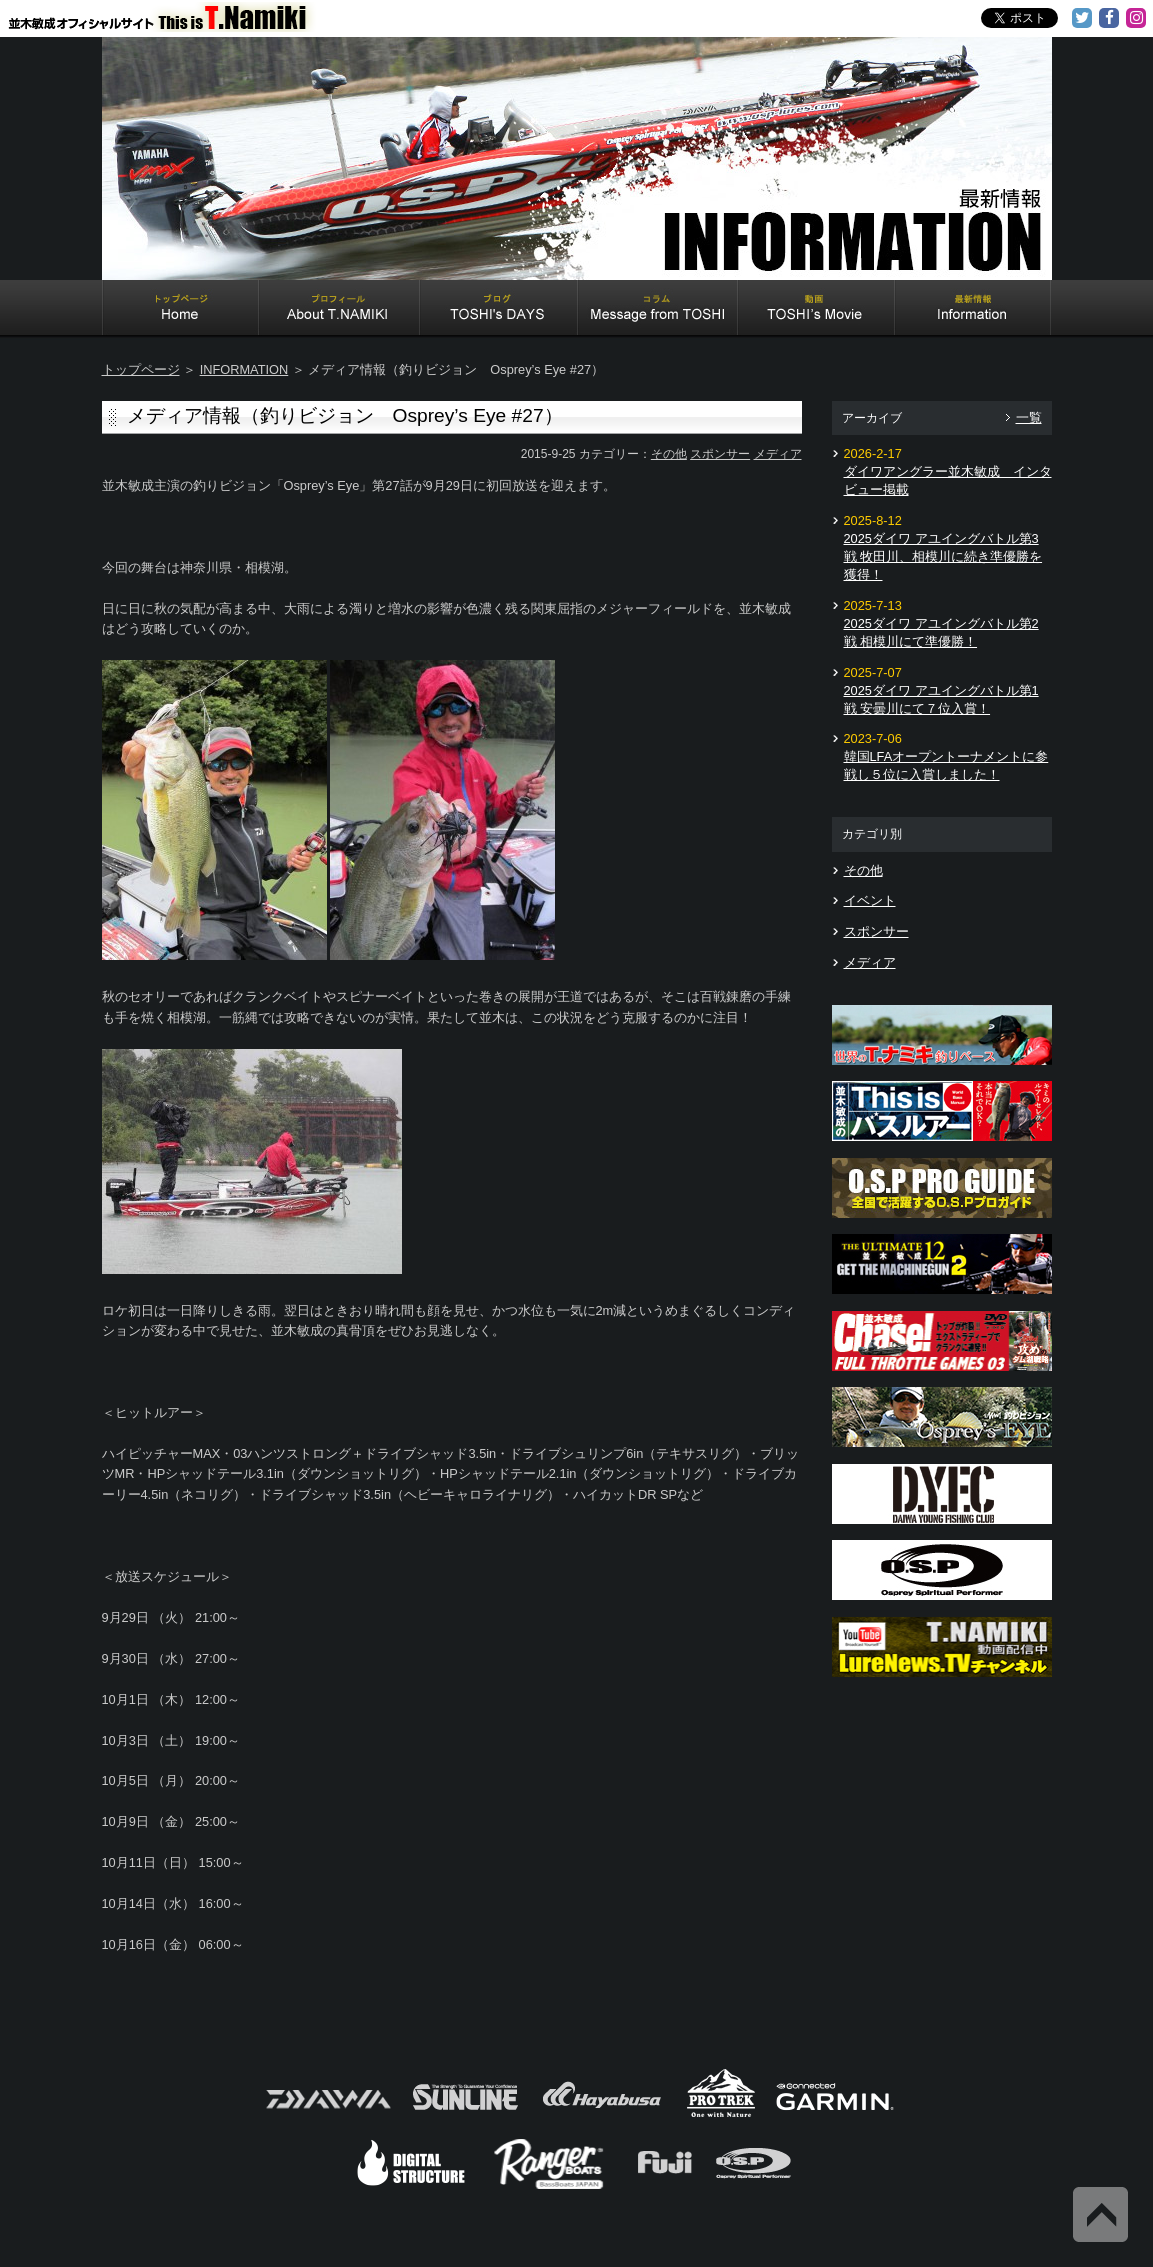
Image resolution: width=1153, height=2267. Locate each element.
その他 (669, 454)
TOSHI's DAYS (499, 310)
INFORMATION (244, 369)
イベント (870, 900)
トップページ (141, 369)
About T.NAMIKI (339, 310)
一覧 (1029, 417)
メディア (778, 454)
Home (180, 310)
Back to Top (1100, 2214)
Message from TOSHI (658, 310)
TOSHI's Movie (816, 310)
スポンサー (720, 454)
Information (973, 310)
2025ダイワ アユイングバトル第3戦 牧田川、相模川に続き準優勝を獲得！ (943, 556)
